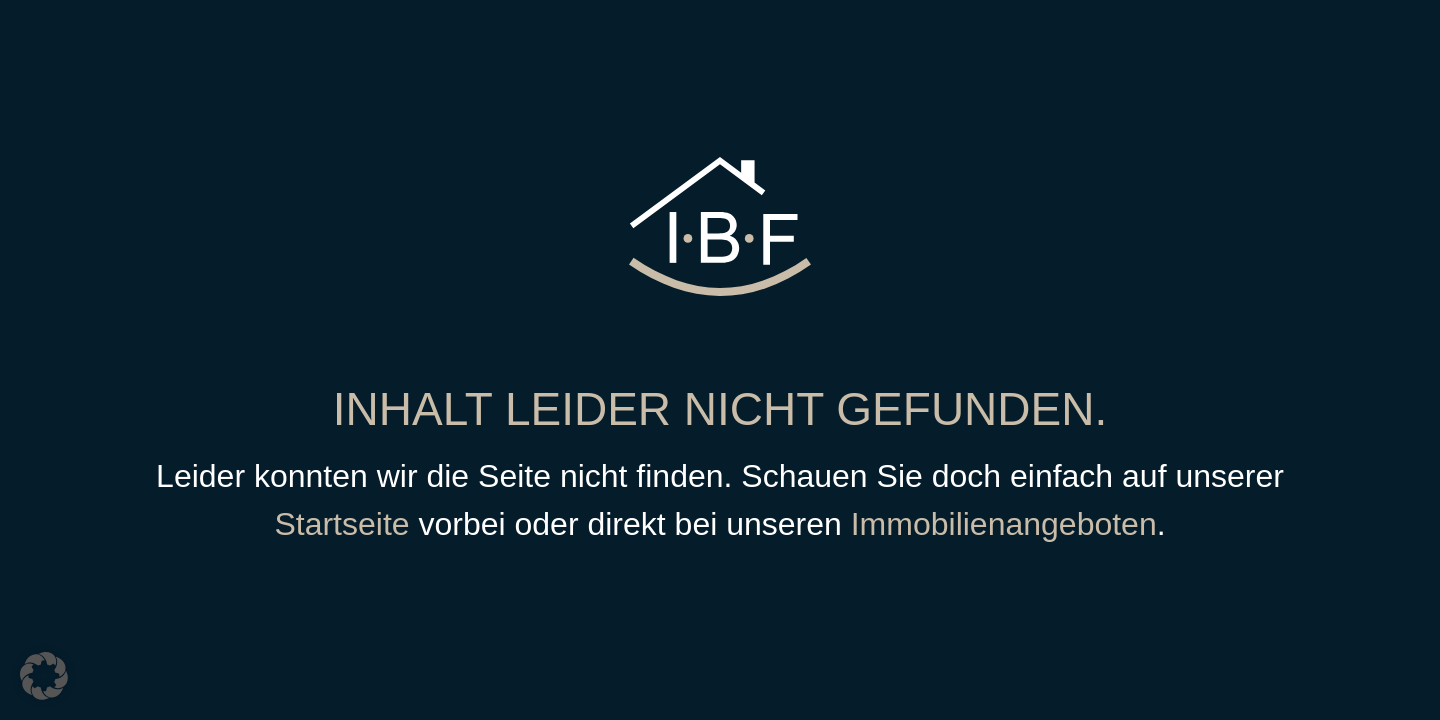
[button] (44, 676)
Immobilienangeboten (1004, 524)
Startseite (341, 524)
